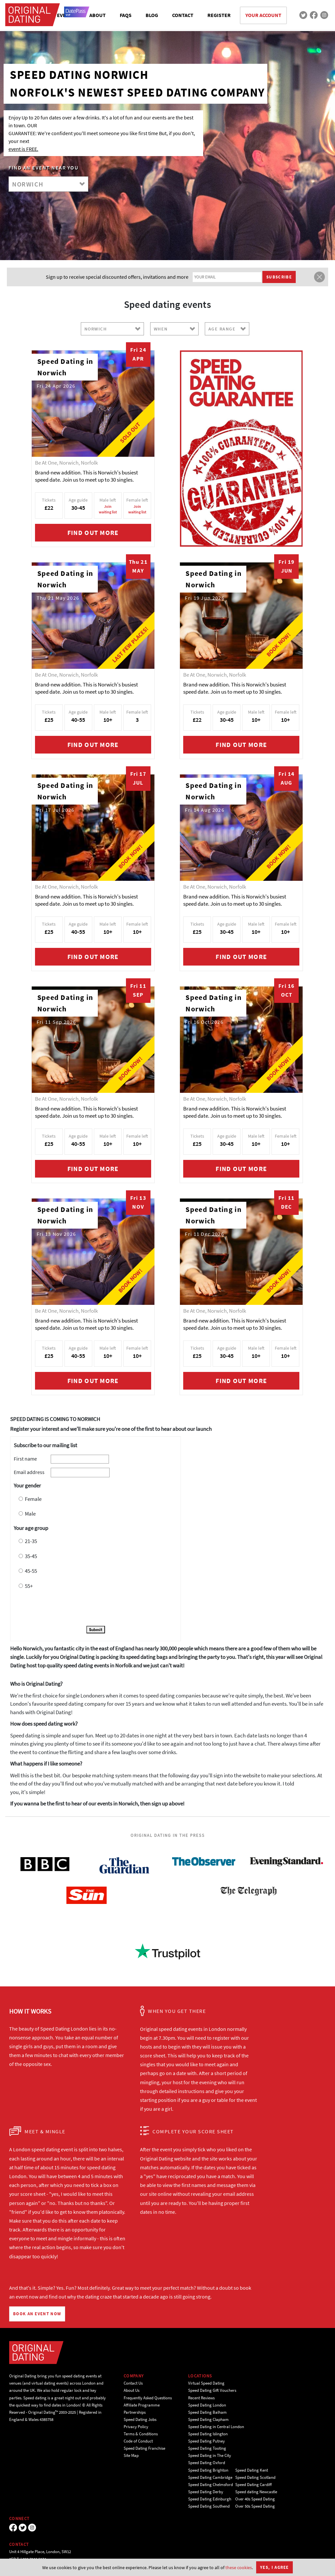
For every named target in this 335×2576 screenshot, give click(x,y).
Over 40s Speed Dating (255, 2499)
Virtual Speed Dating (206, 2383)
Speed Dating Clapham (208, 2419)
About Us (131, 2390)
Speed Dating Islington (208, 2434)
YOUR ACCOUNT (263, 15)
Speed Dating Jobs (140, 2419)
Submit (95, 1629)
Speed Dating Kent (251, 2470)
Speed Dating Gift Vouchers (212, 2390)
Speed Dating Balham (207, 2412)
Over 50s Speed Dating (255, 2506)
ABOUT (97, 15)
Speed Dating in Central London (216, 2426)
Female (33, 1498)
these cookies (238, 2567)
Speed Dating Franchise (144, 2448)
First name (25, 1458)
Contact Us (133, 2383)
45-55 (31, 1570)
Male (30, 1513)
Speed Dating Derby (205, 2492)
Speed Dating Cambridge (210, 2477)
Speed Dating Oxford (206, 2462)
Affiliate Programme (142, 2405)
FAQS (126, 15)
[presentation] (63, 1609)
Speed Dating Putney (206, 2441)
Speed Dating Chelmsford (210, 2484)
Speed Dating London (207, 2405)
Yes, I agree (274, 2567)
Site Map (131, 2455)
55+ (29, 1586)
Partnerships (135, 2412)
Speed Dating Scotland (255, 2477)
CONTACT (182, 15)
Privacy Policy (136, 2426)
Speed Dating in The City (209, 2455)
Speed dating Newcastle (256, 2492)
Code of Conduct (138, 2441)
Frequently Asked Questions (148, 2398)
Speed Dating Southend (209, 2506)
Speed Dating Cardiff (253, 2484)
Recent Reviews (201, 2398)
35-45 (31, 1556)
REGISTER (219, 15)
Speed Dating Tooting (207, 2448)
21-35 (31, 1541)
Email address (29, 1472)
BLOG (152, 15)
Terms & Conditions (141, 2434)
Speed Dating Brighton (208, 2470)
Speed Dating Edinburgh (209, 2499)
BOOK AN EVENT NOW (37, 2314)
